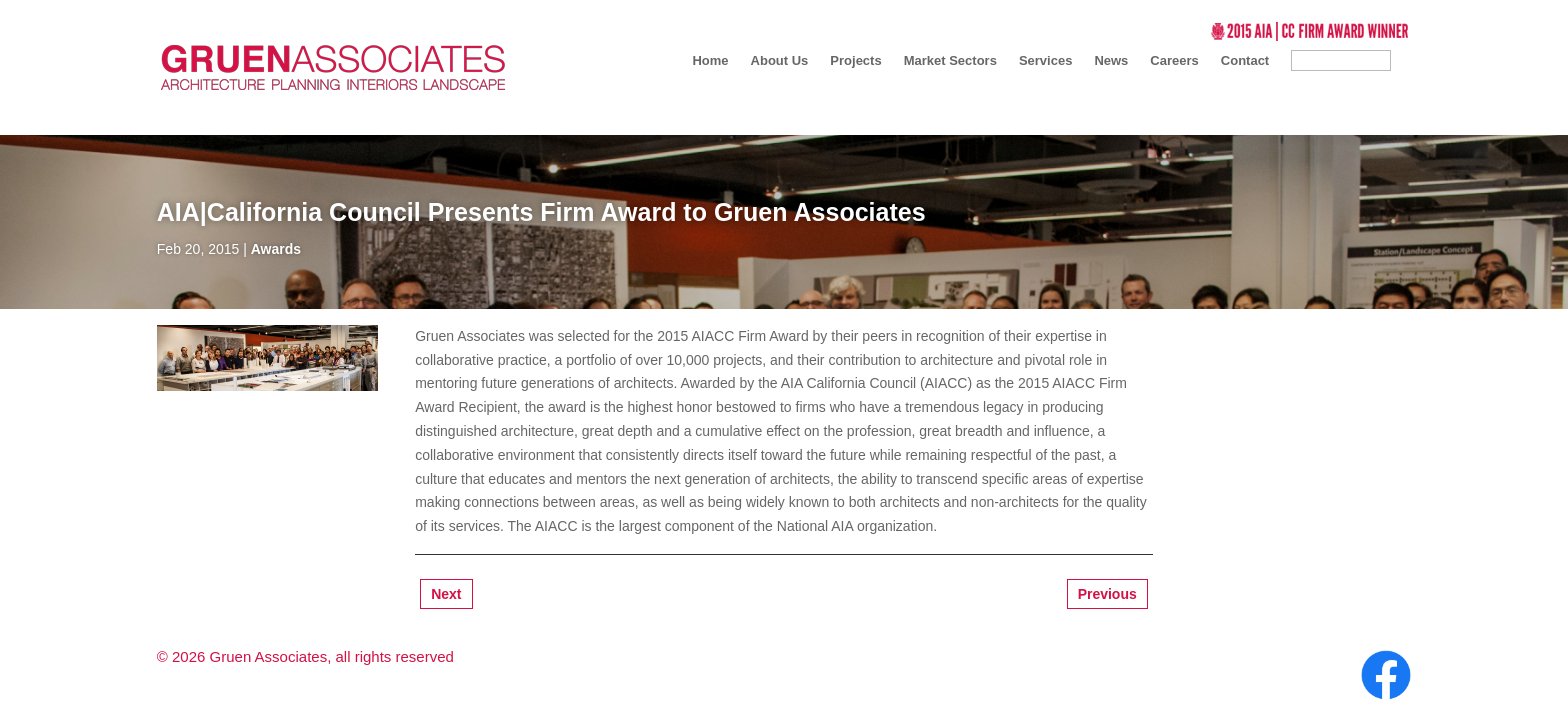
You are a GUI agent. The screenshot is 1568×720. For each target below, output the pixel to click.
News (1111, 60)
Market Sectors (950, 60)
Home (710, 60)
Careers (1174, 60)
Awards (276, 249)
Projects (855, 60)
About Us (780, 60)
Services (1046, 60)
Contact (1245, 60)
